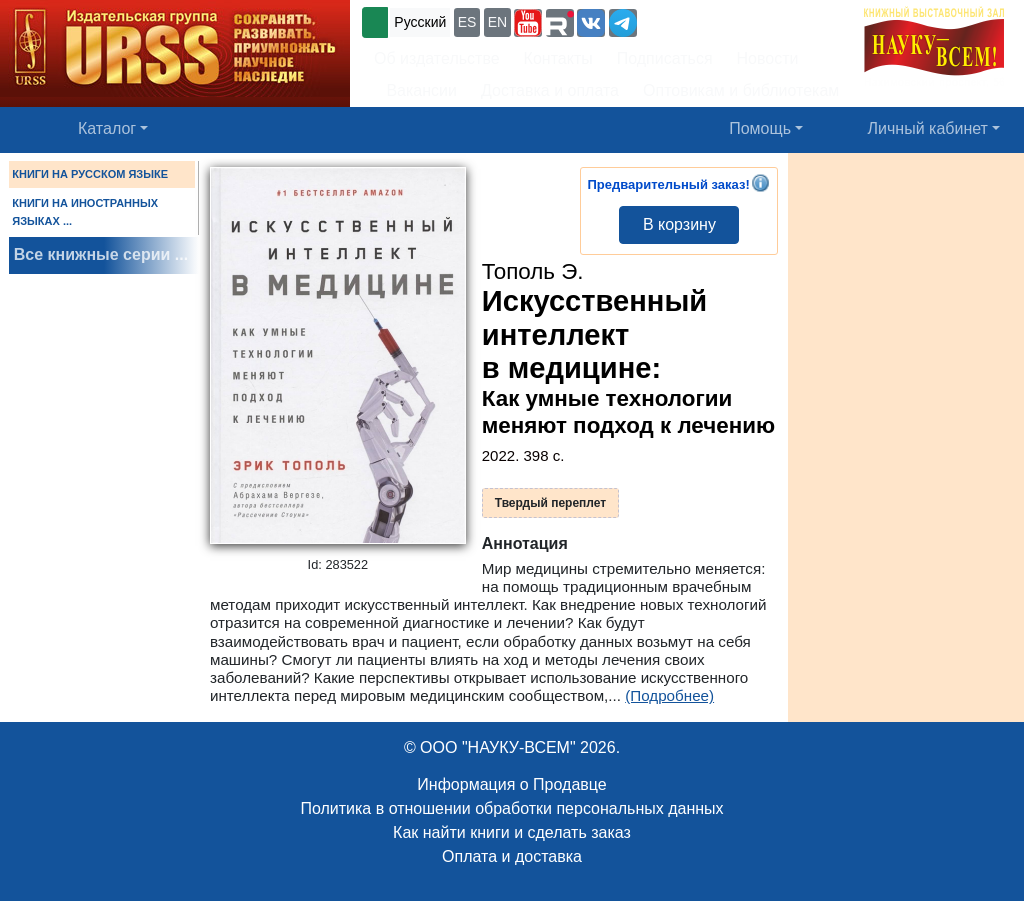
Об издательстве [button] (437, 58)
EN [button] (497, 22)
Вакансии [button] (415, 90)
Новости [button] (768, 58)
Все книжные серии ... (101, 254)
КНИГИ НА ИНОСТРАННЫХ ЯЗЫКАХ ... (85, 212)
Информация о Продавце (511, 784)
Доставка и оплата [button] (550, 90)
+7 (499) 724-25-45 (714, 20)
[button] (528, 23)
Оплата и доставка (512, 856)
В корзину (679, 224)
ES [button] (467, 22)
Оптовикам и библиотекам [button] (741, 90)
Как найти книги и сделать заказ (512, 832)
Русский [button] (420, 22)
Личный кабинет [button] (928, 128)
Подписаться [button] (665, 58)
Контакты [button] (558, 58)
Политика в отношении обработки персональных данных (511, 808)
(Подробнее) (669, 695)
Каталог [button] (107, 128)
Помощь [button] (760, 128)
